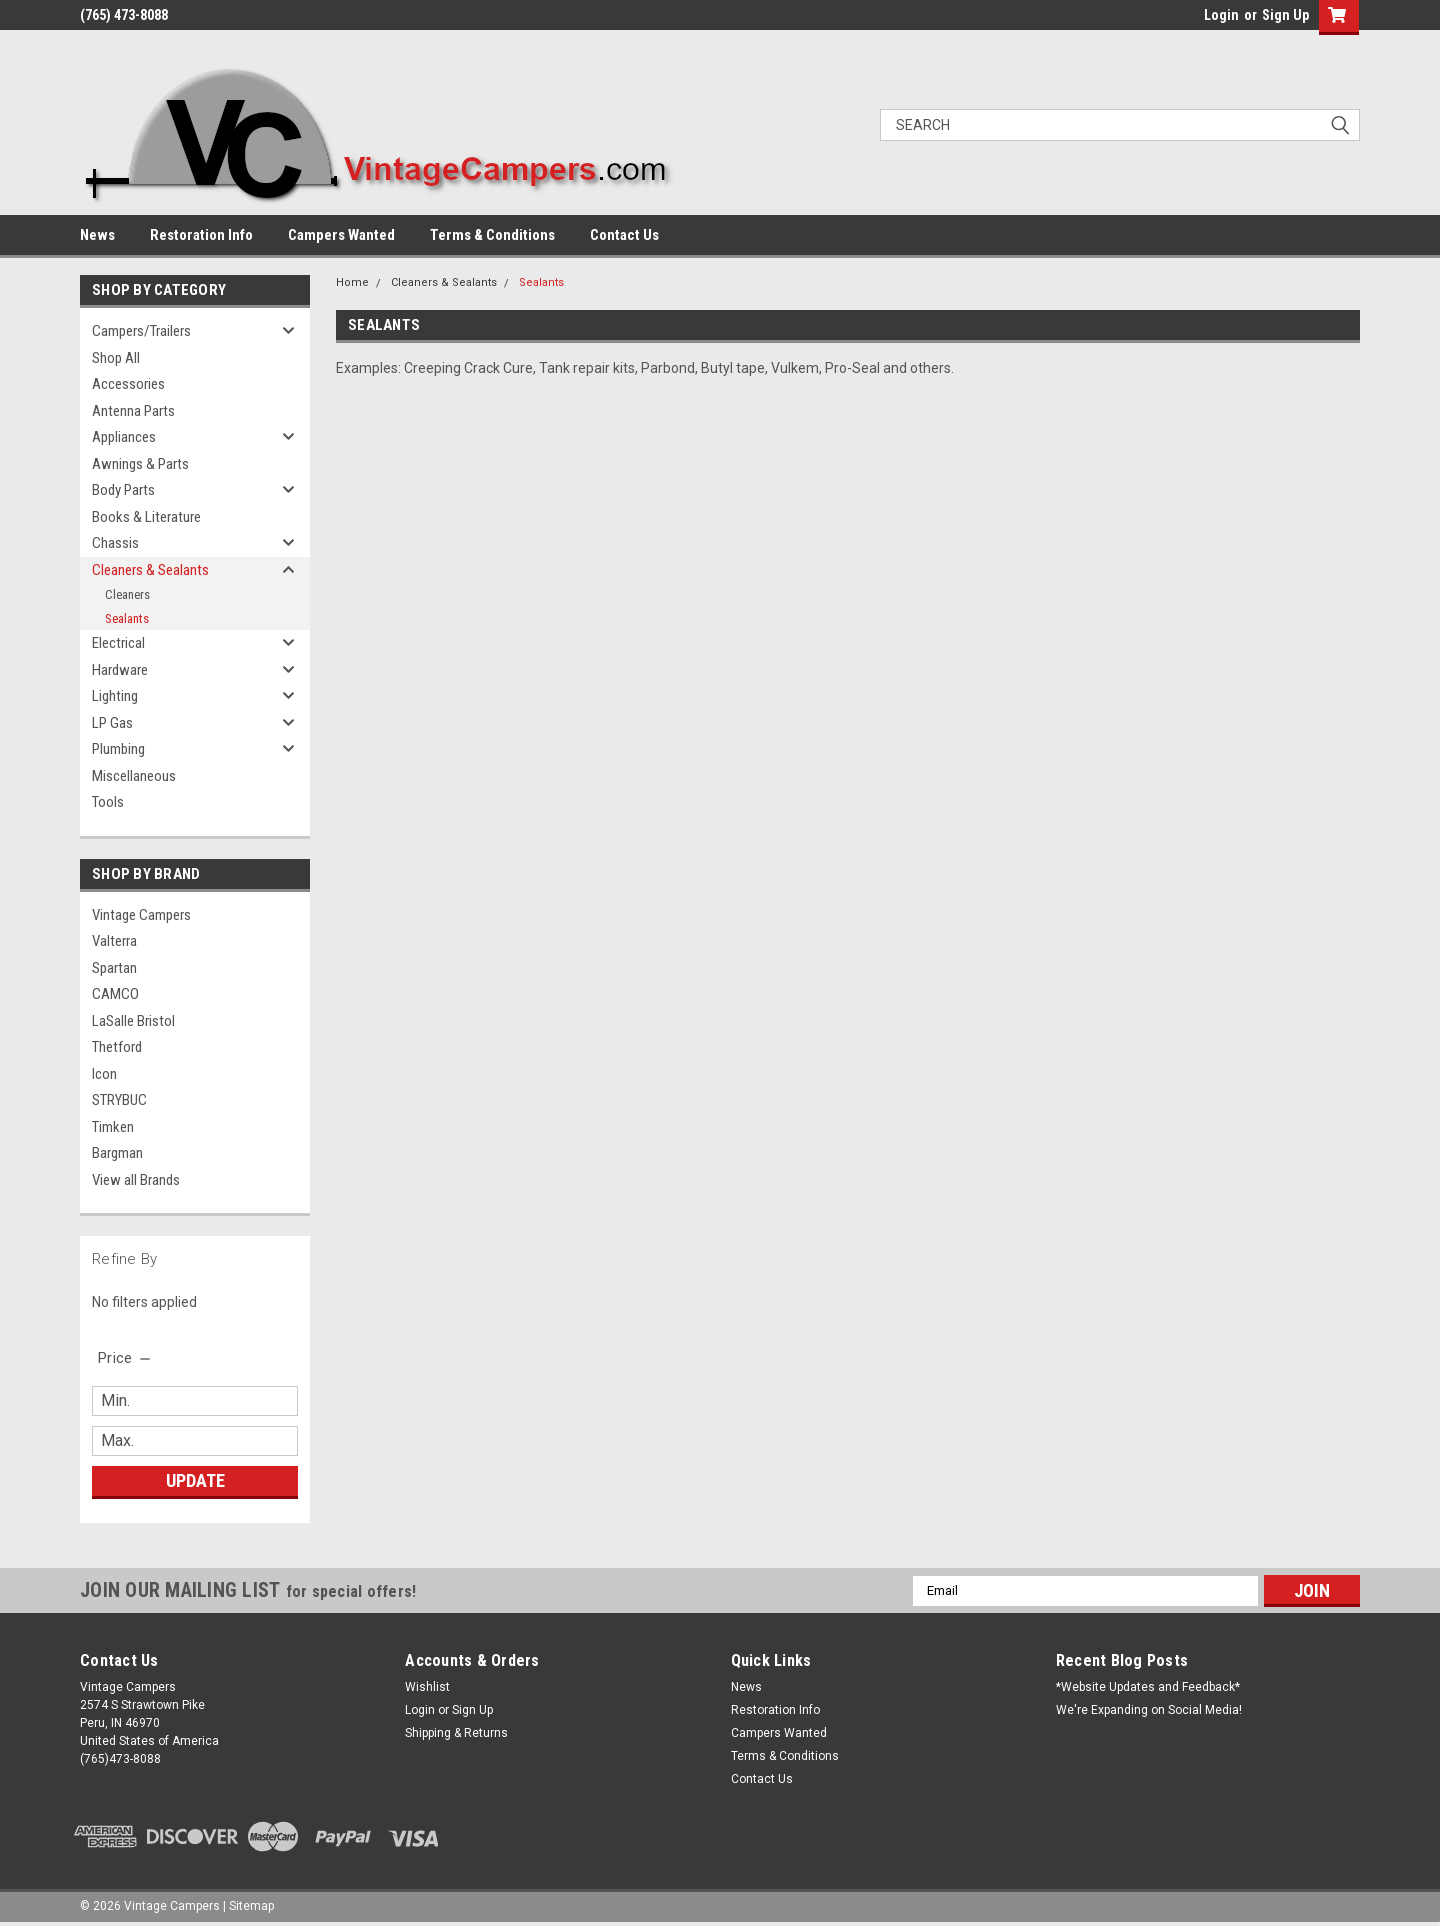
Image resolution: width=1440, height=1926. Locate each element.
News (97, 235)
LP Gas (112, 723)
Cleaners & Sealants (150, 570)
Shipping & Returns (456, 1733)
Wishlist (427, 1687)
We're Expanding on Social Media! (1149, 1710)
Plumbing (118, 749)
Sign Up (1285, 15)
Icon (104, 1074)
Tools (108, 802)
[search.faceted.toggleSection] (125, 1358)
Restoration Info (201, 235)
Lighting (115, 696)
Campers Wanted (341, 235)
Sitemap (251, 1906)
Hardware (120, 670)
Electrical (118, 643)
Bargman (117, 1153)
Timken (113, 1127)
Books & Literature (146, 517)
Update (195, 1480)
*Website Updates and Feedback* (1148, 1687)
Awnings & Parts (140, 464)
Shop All (116, 358)
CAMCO (115, 994)
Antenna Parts (133, 411)
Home (352, 282)
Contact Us (624, 235)
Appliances (124, 437)
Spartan (114, 968)
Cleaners (127, 594)
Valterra (114, 941)
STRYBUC (119, 1100)
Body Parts (123, 490)
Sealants (127, 618)
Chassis (115, 543)
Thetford (117, 1047)
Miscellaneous (134, 776)
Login (1221, 15)
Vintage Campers (141, 915)
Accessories (128, 384)
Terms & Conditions (492, 235)
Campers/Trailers (141, 331)
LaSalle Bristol (133, 1021)
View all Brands (136, 1180)
